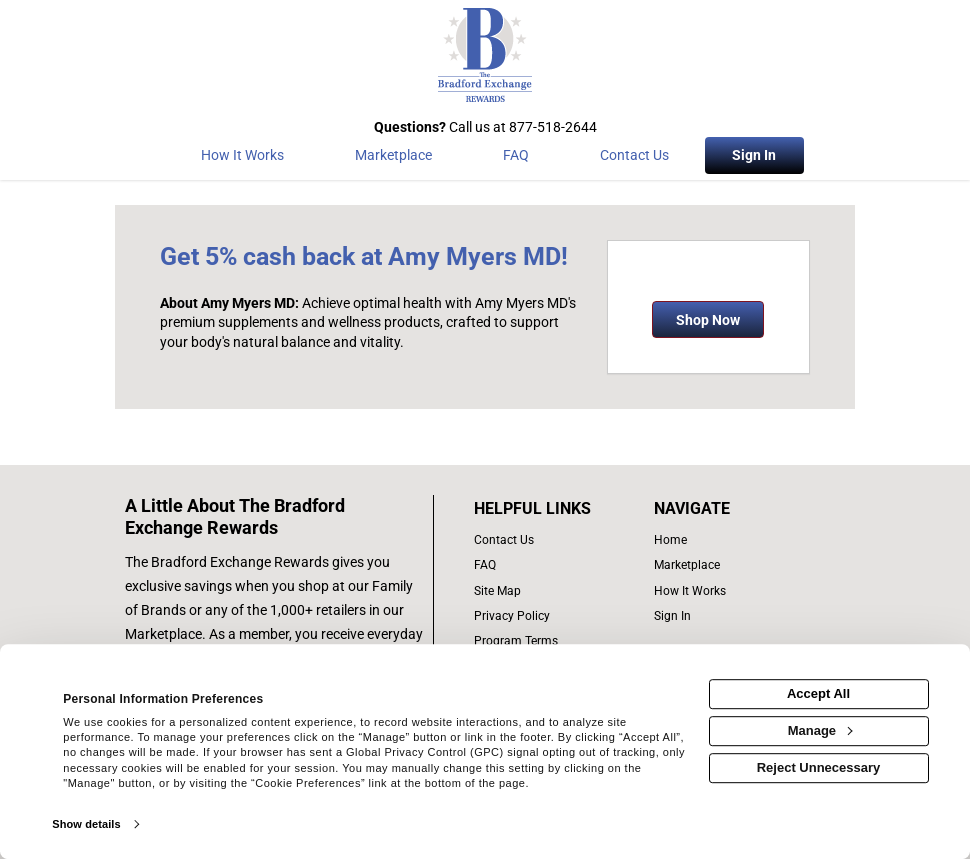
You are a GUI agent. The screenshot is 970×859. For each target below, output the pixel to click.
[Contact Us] (635, 159)
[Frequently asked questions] (515, 159)
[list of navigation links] (724, 540)
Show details (86, 824)
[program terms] (554, 641)
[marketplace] (393, 159)
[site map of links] (554, 591)
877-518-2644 (553, 127)
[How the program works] (242, 159)
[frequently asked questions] (554, 565)
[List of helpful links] (554, 509)
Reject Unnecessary (819, 767)
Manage (820, 730)
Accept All (818, 693)
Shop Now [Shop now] (708, 320)
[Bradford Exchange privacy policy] (554, 616)
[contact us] (554, 540)
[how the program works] (724, 591)
